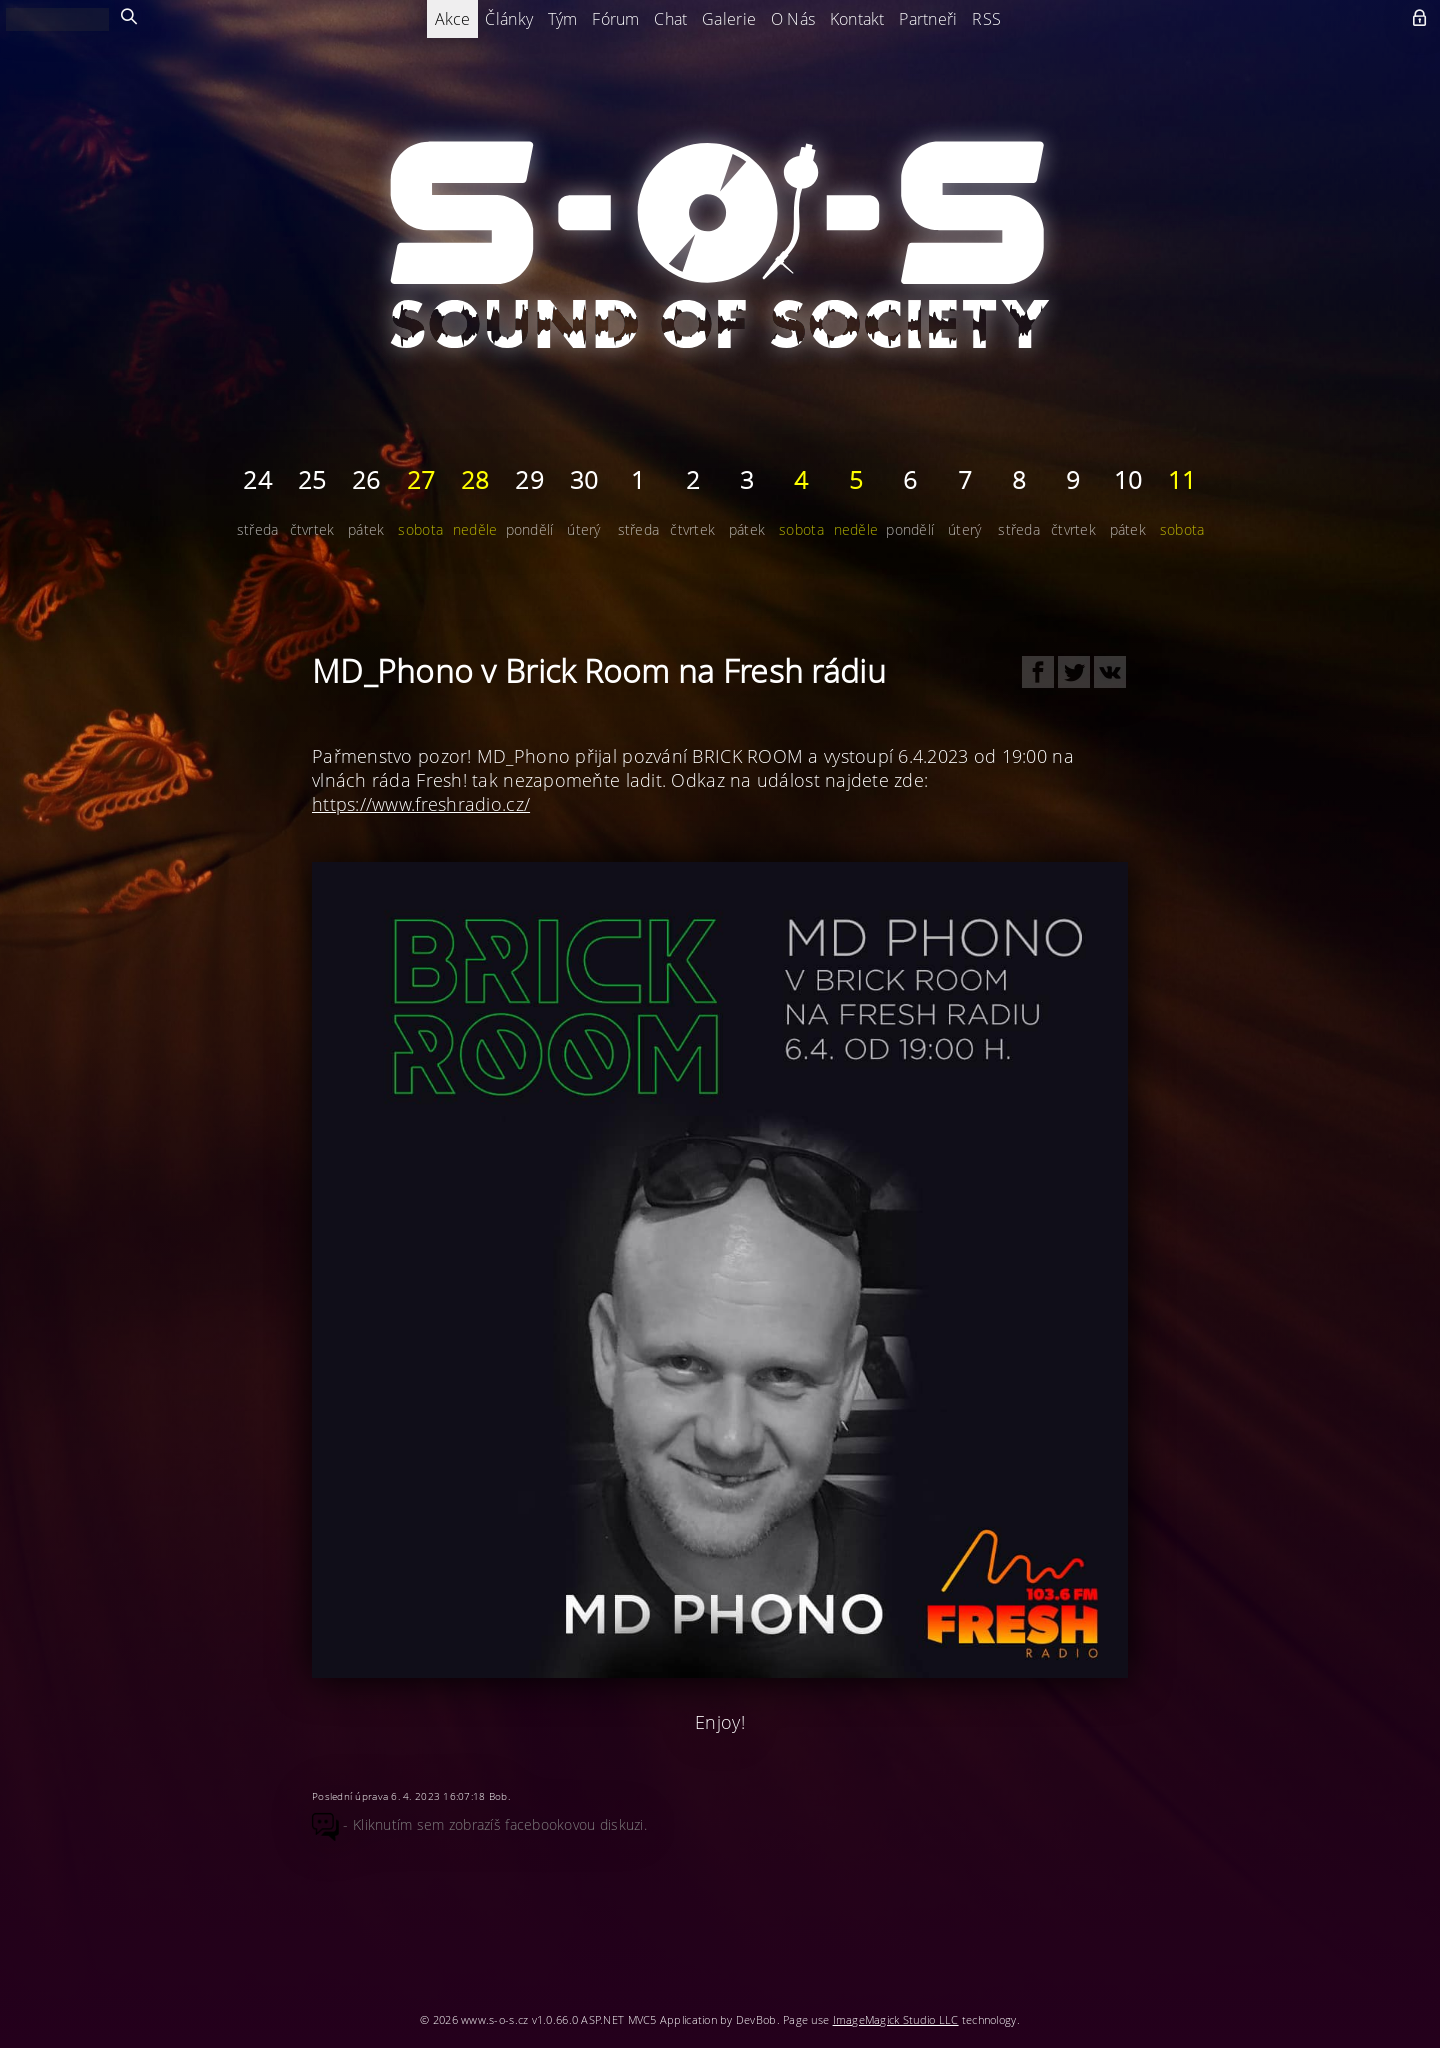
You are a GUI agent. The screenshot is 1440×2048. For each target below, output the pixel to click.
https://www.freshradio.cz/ (421, 804)
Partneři (928, 19)
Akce (453, 19)
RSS (986, 19)
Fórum (615, 19)
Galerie (729, 19)
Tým (563, 19)
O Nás (793, 19)
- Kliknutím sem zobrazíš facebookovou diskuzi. (479, 1824)
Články (509, 19)
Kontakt (857, 19)
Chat (670, 19)
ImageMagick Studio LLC (896, 2019)
